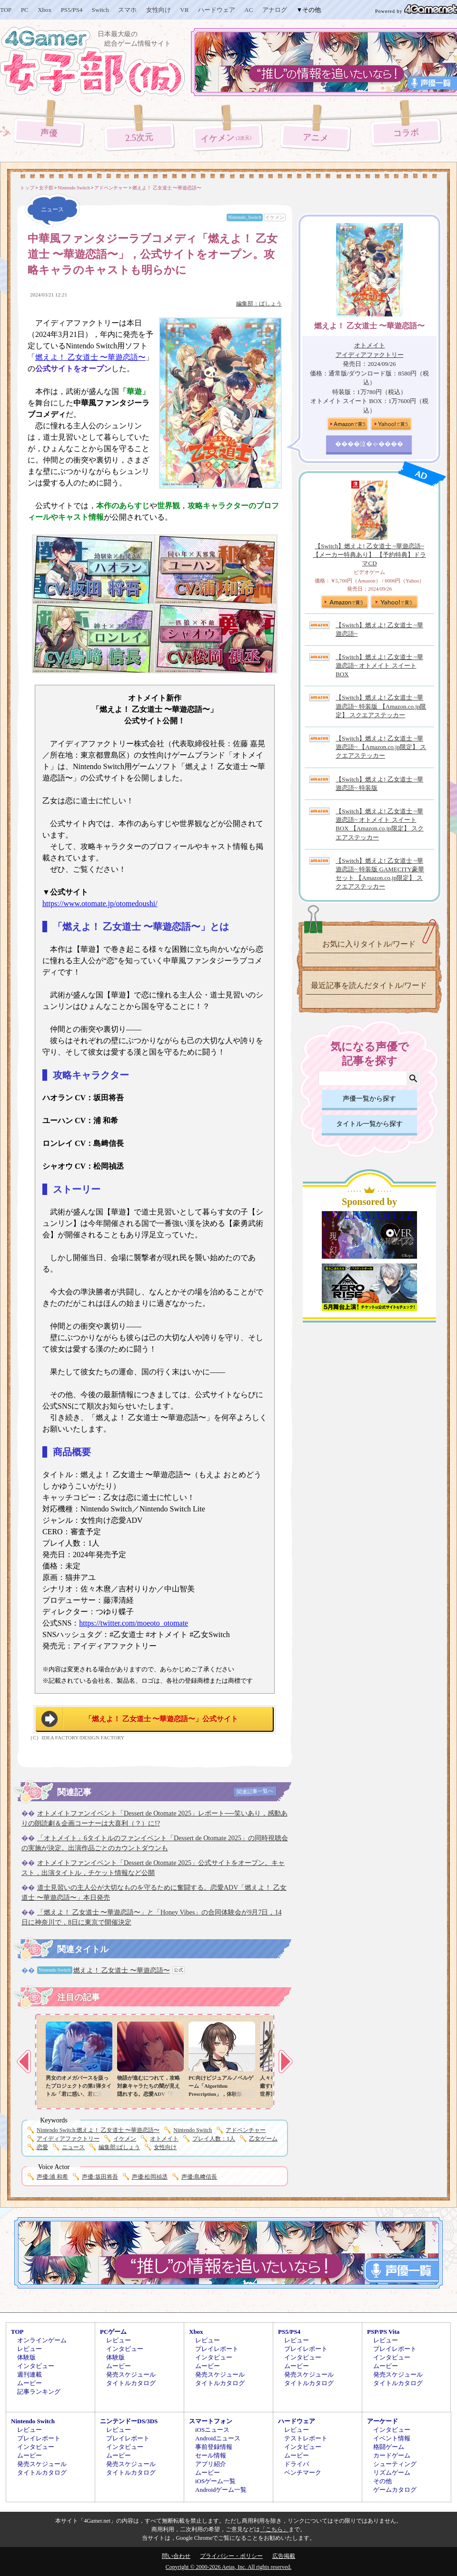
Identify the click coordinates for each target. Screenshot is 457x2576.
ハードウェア (216, 9)
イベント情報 (391, 2438)
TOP (5, 9)
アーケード (382, 2421)
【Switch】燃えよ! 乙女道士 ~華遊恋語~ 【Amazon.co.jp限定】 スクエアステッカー (381, 747)
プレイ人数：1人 (213, 2138)
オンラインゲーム (42, 2340)
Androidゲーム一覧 (221, 2489)
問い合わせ (176, 2556)
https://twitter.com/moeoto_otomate (133, 1623)
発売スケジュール (131, 2374)
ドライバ (296, 2463)
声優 (49, 133)
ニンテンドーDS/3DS (129, 2421)
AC (248, 9)
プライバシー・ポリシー (231, 2556)
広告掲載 (283, 2556)
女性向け (158, 9)
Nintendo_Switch (244, 217)
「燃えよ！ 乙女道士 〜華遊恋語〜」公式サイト (161, 1719)
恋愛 (42, 2147)
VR (184, 9)
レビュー (29, 2348)
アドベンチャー (246, 2130)
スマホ (127, 9)
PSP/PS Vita (383, 2331)
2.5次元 (139, 137)
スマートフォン (210, 2421)
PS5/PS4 (72, 9)
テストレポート (306, 2438)
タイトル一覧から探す (369, 1123)
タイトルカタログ (131, 2383)
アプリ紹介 (210, 2463)
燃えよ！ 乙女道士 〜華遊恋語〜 (90, 357)
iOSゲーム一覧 (215, 2481)
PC (25, 9)
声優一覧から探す (369, 1098)
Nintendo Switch (192, 2130)
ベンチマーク (302, 2472)
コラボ (406, 133)
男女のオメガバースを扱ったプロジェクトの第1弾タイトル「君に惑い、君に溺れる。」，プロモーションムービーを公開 (78, 2094)
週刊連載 (29, 2374)
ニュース (73, 2147)
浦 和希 (52, 2176)
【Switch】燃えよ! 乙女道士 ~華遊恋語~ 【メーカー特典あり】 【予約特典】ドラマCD (369, 555)
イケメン (227, 138)
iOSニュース (212, 2429)
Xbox (44, 9)
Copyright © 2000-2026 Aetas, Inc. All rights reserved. (228, 2567)
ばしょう (119, 2147)
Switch (100, 9)
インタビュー (35, 2365)
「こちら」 (274, 2529)
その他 (382, 2481)
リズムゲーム (391, 2472)
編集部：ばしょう (259, 303)
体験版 (26, 2357)
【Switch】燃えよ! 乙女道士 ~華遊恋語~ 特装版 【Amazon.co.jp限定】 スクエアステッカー (381, 706)
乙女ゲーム (263, 2138)
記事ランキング (38, 2391)
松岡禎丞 (150, 2176)
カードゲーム (391, 2455)
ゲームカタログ (395, 2489)
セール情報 (210, 2455)
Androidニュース (217, 2438)
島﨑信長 (199, 2176)
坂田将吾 (100, 2176)
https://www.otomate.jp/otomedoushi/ (100, 903)
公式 (178, 1970)
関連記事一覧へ (255, 1791)
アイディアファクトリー (68, 2138)
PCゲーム (113, 2331)
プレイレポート (216, 2348)
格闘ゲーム (388, 2446)
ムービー (29, 2383)
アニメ (315, 137)
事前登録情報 (213, 2446)
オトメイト (164, 2138)
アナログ (274, 9)
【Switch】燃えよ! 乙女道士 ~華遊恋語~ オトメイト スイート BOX (379, 665)
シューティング (395, 2463)
